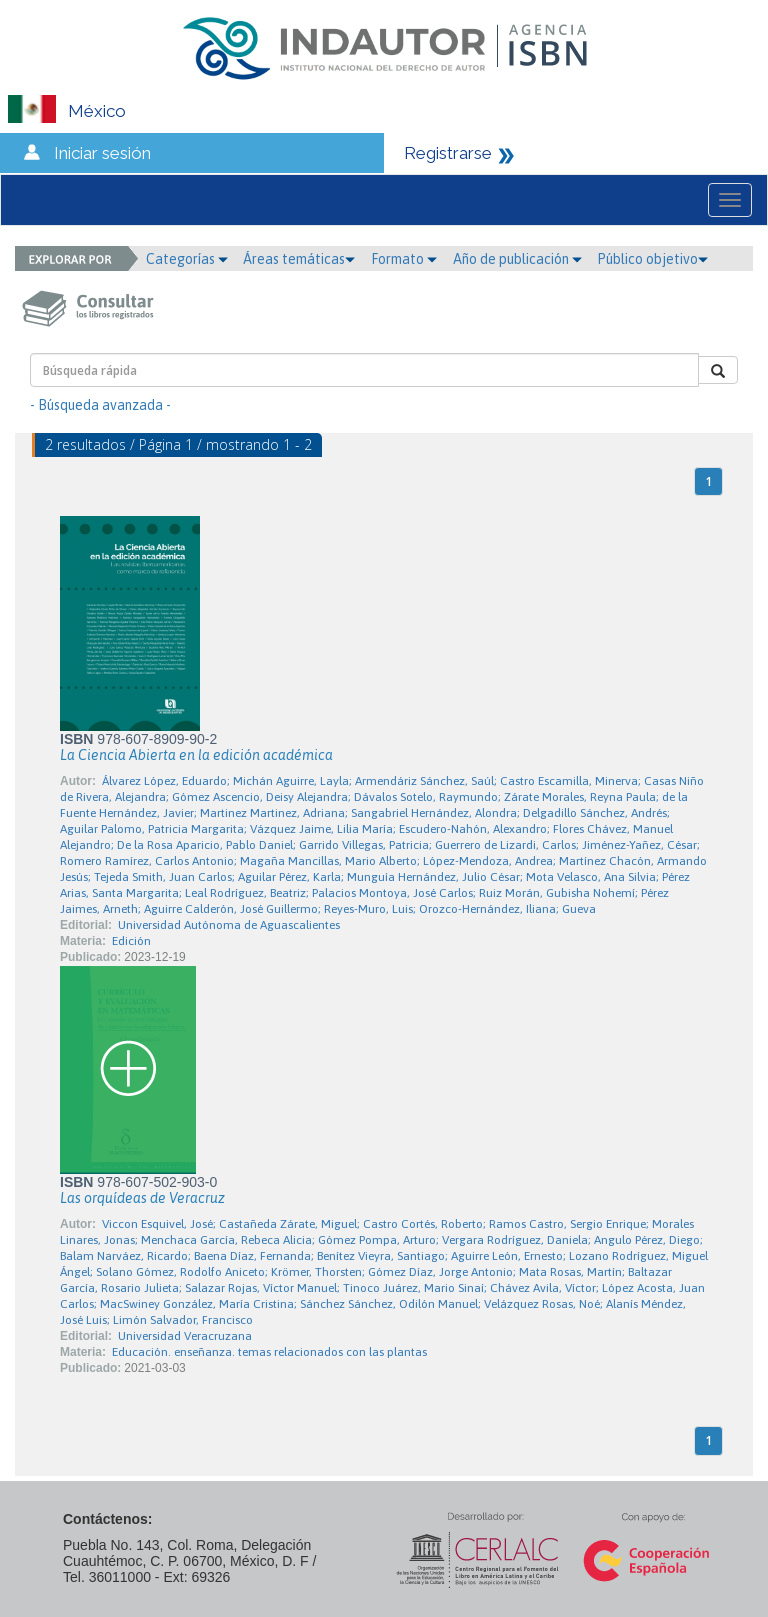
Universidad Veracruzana (185, 1336)
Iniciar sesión (102, 153)
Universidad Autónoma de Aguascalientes (229, 925)
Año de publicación (517, 259)
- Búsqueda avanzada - (100, 405)
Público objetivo (652, 259)
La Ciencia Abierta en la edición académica (196, 755)
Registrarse (448, 153)
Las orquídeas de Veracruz (142, 1198)
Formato (404, 259)
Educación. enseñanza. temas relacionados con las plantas (269, 1352)
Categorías (187, 259)
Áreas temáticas (299, 259)
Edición (131, 941)
